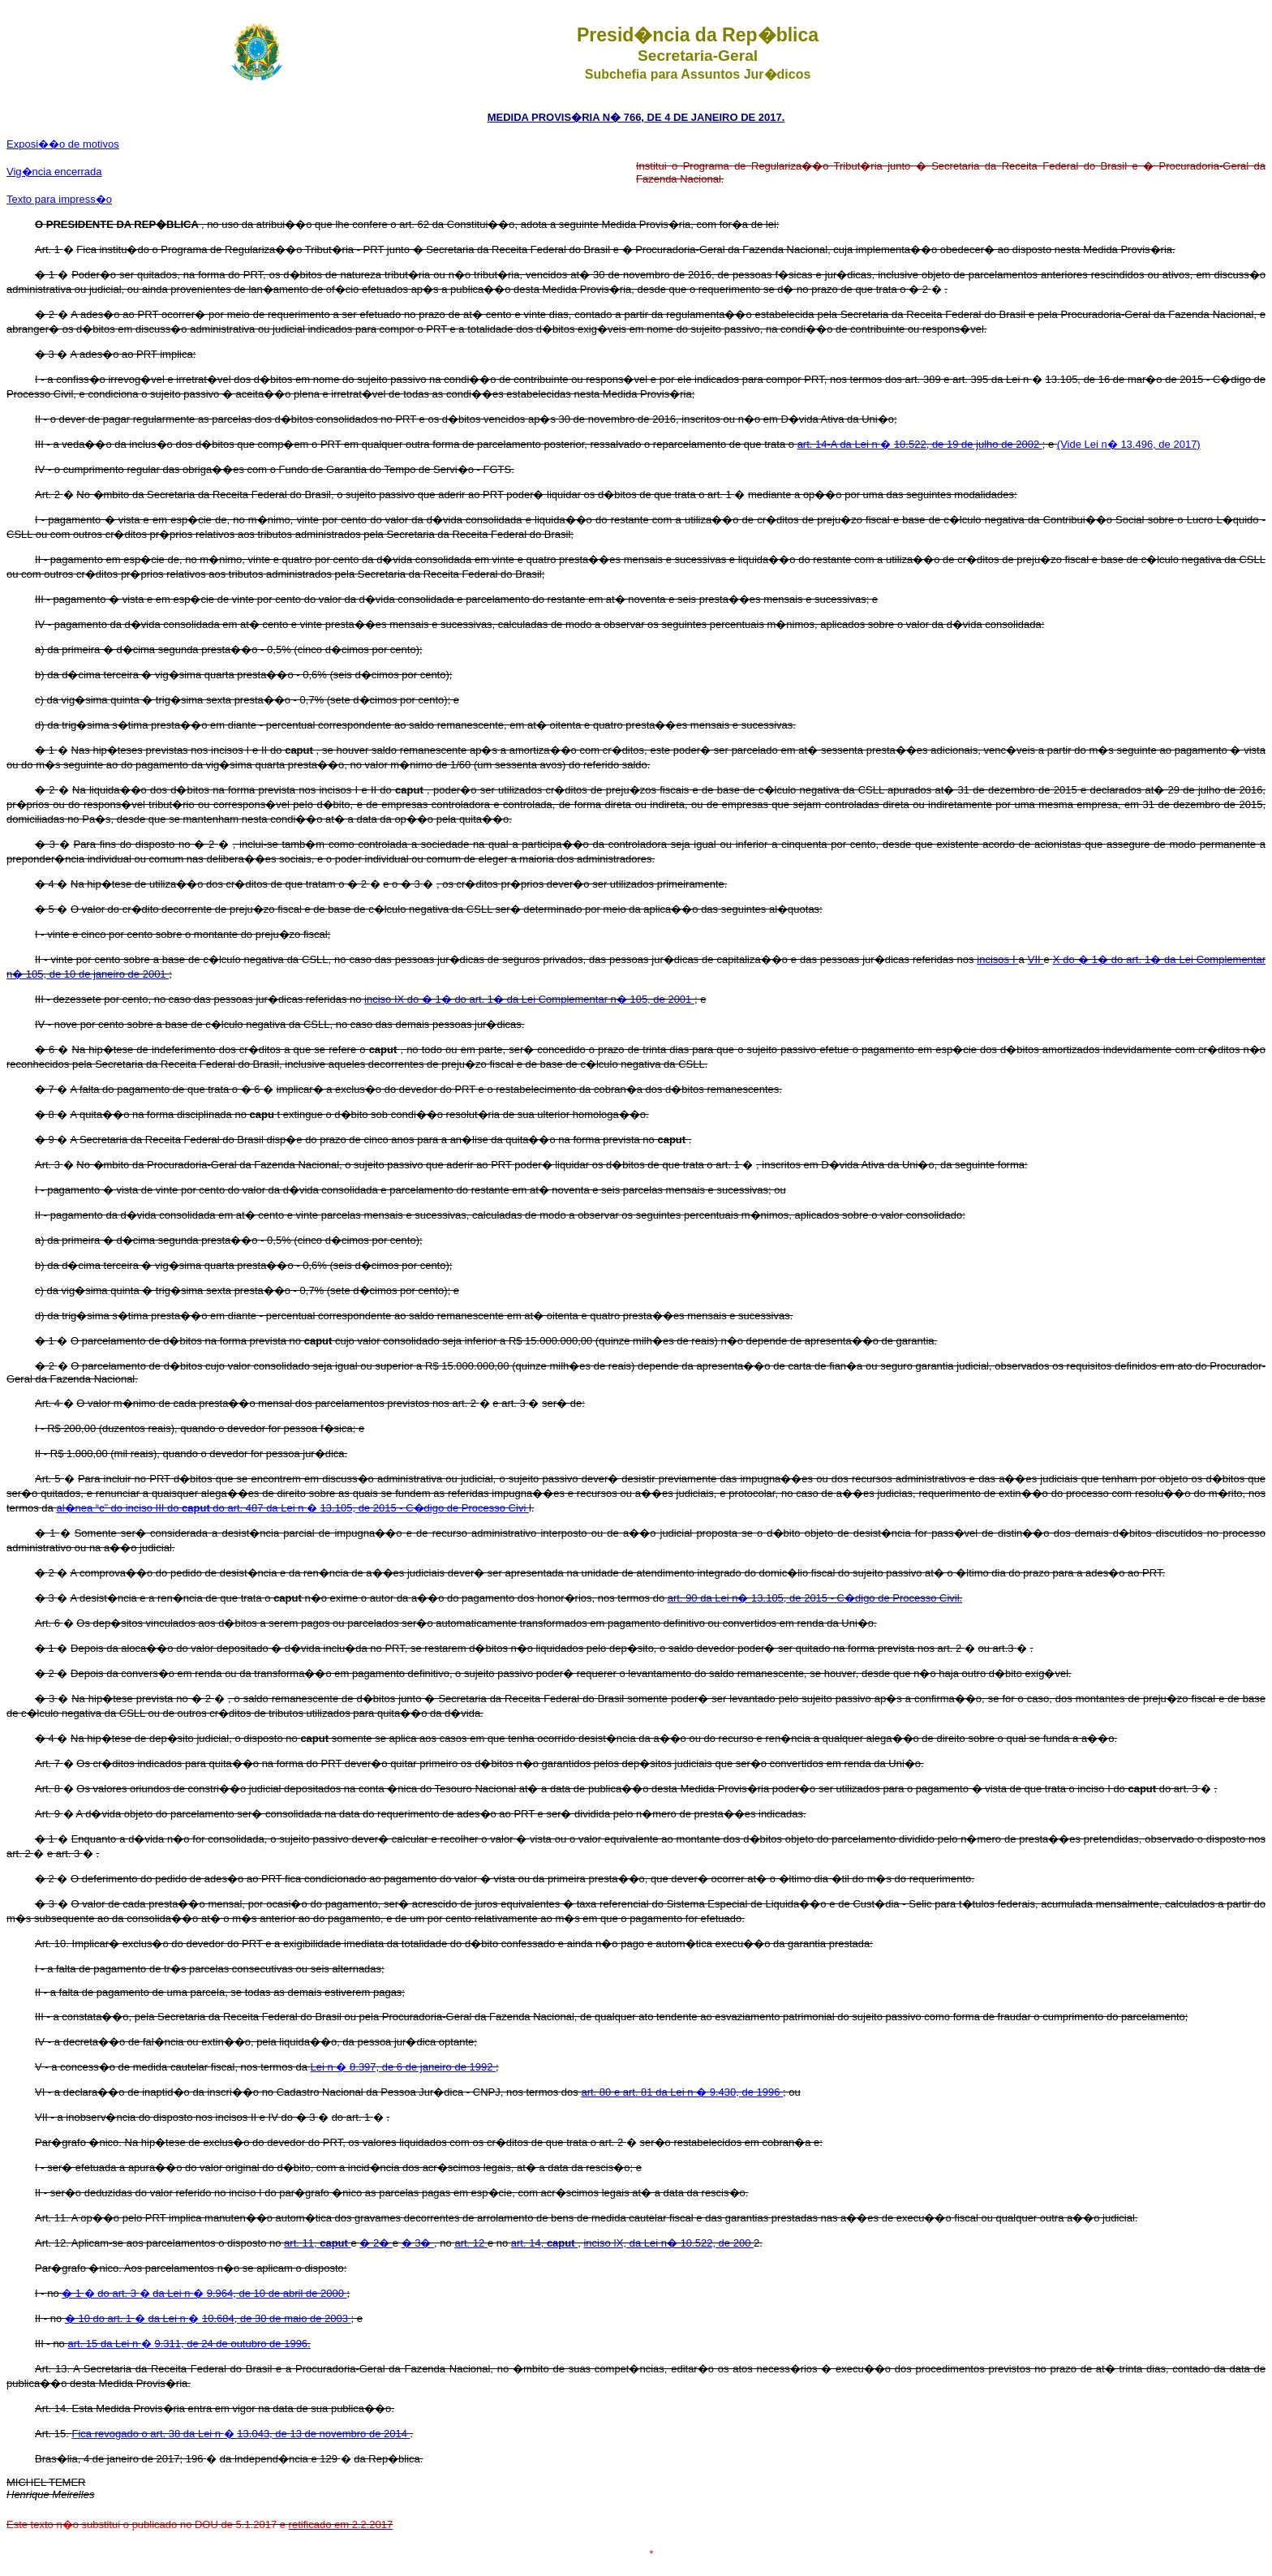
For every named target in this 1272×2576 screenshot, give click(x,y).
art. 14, (544, 2243)
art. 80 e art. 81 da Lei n (638, 2092)
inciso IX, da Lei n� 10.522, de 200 (668, 2243)
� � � (204, 2293)
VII (1036, 959)
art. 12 (470, 2243)
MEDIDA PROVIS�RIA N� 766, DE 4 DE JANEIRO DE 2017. (636, 117)
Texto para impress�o (59, 199)
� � (208, 2318)
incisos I (997, 959)
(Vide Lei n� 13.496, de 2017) (1129, 444)
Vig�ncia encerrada (54, 172)
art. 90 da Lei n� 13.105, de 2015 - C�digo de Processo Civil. (815, 1598)
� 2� (375, 2243)
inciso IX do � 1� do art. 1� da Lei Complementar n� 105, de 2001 (529, 999)
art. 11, (317, 2243)
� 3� (418, 2243)
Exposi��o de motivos (62, 144)
